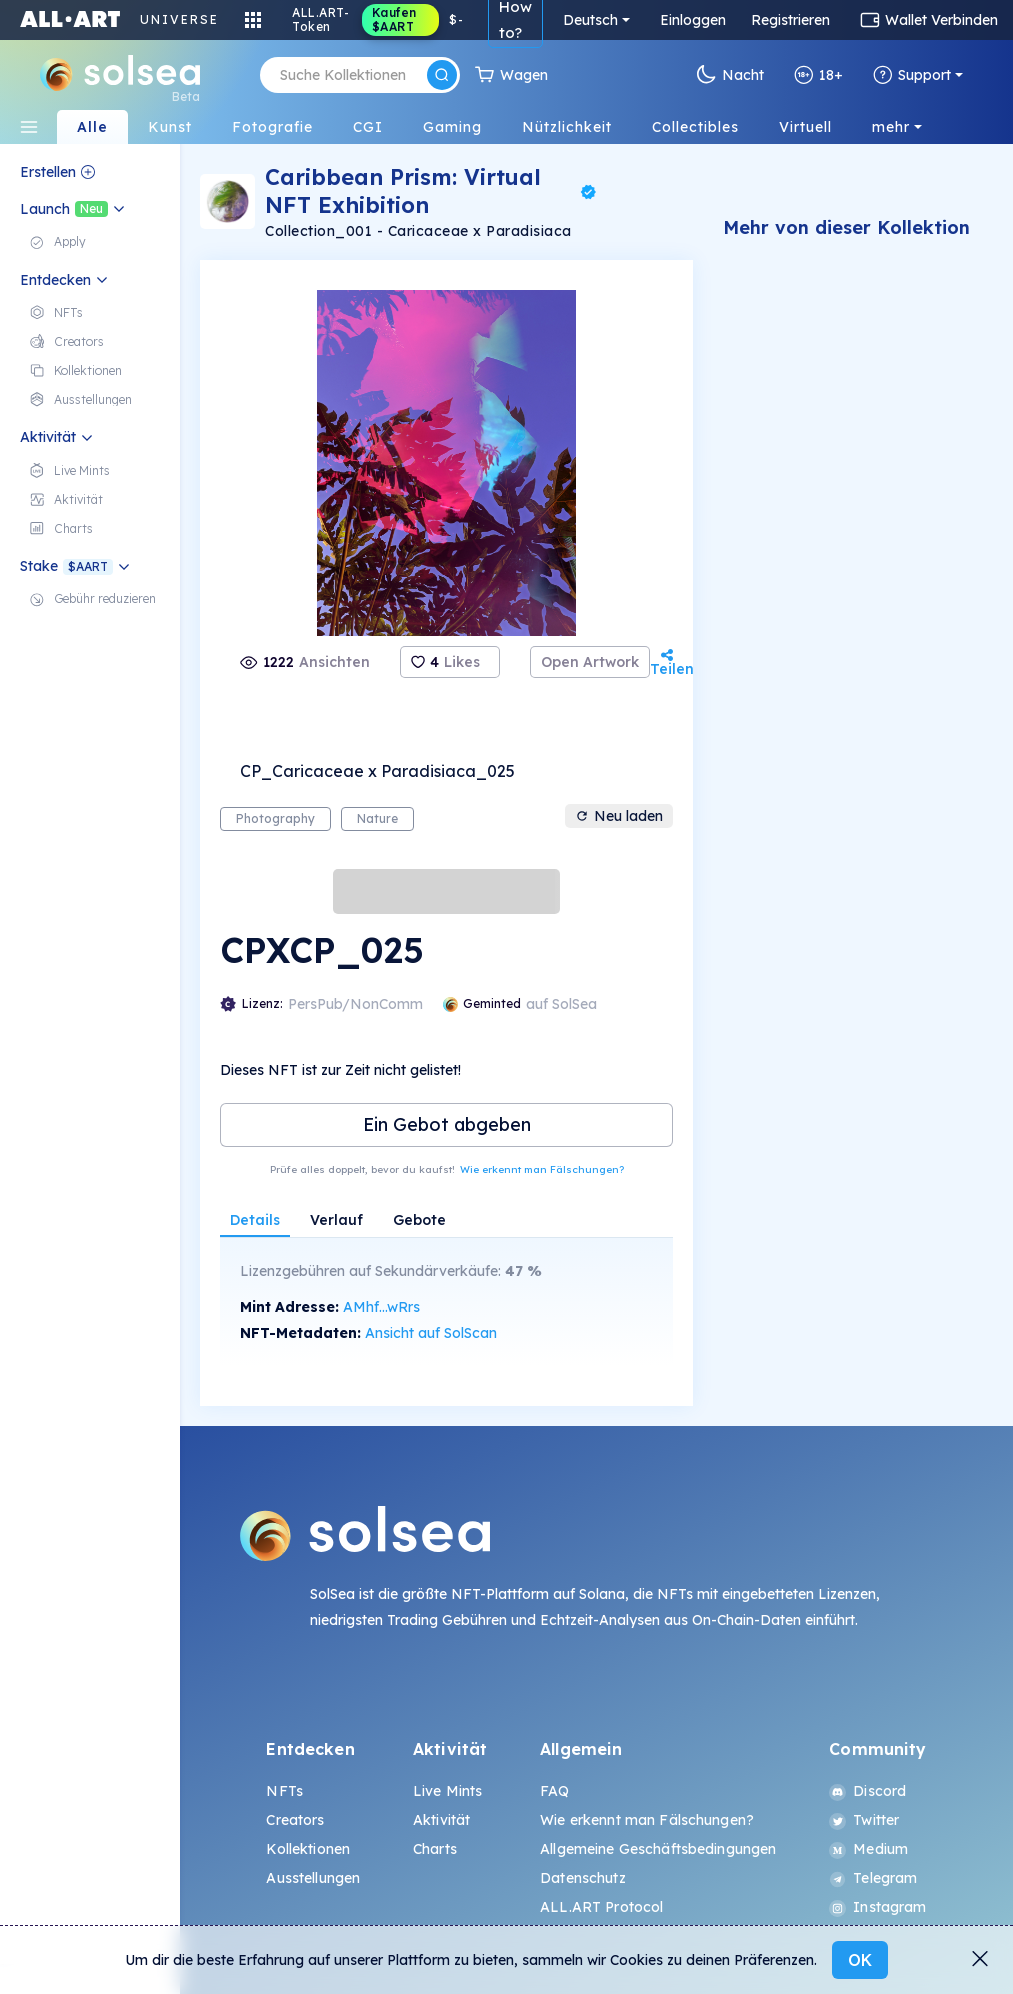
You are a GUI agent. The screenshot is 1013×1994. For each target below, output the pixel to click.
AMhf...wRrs (381, 1307)
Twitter (864, 1820)
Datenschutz (583, 1878)
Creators (295, 1820)
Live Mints (447, 1791)
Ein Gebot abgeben (447, 1124)
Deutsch (590, 20)
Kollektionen (308, 1849)
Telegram (873, 1878)
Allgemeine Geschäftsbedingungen (658, 1849)
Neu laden (619, 816)
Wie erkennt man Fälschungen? (542, 1169)
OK (860, 1960)
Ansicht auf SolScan (431, 1333)
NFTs (284, 1791)
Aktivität (441, 1820)
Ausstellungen (313, 1878)
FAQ (554, 1791)
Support (912, 75)
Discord (867, 1791)
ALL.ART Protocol (601, 1907)
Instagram (877, 1907)
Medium (868, 1849)
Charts (435, 1849)
